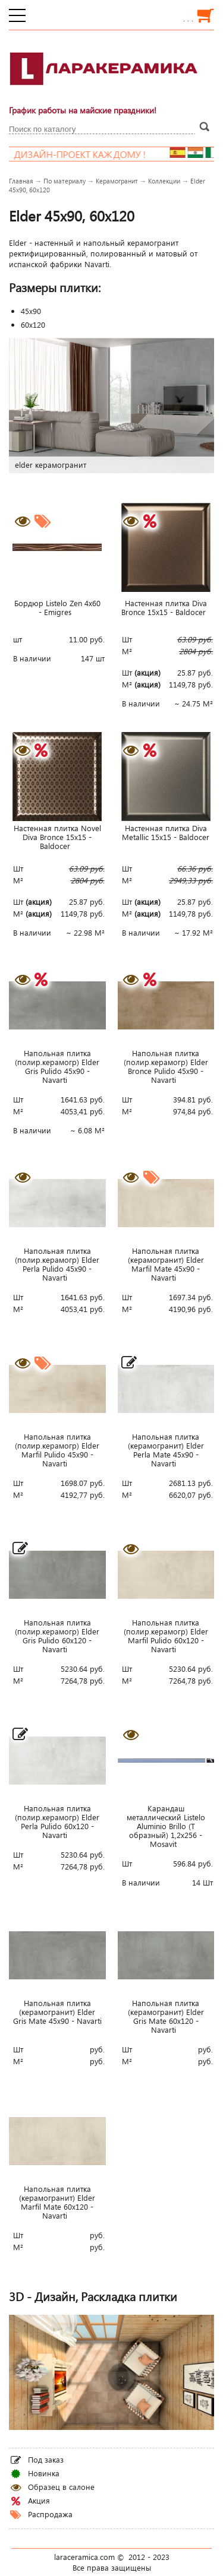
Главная (21, 180)
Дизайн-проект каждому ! (103, 154)
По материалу (64, 180)
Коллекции (164, 180)
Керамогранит (117, 180)
